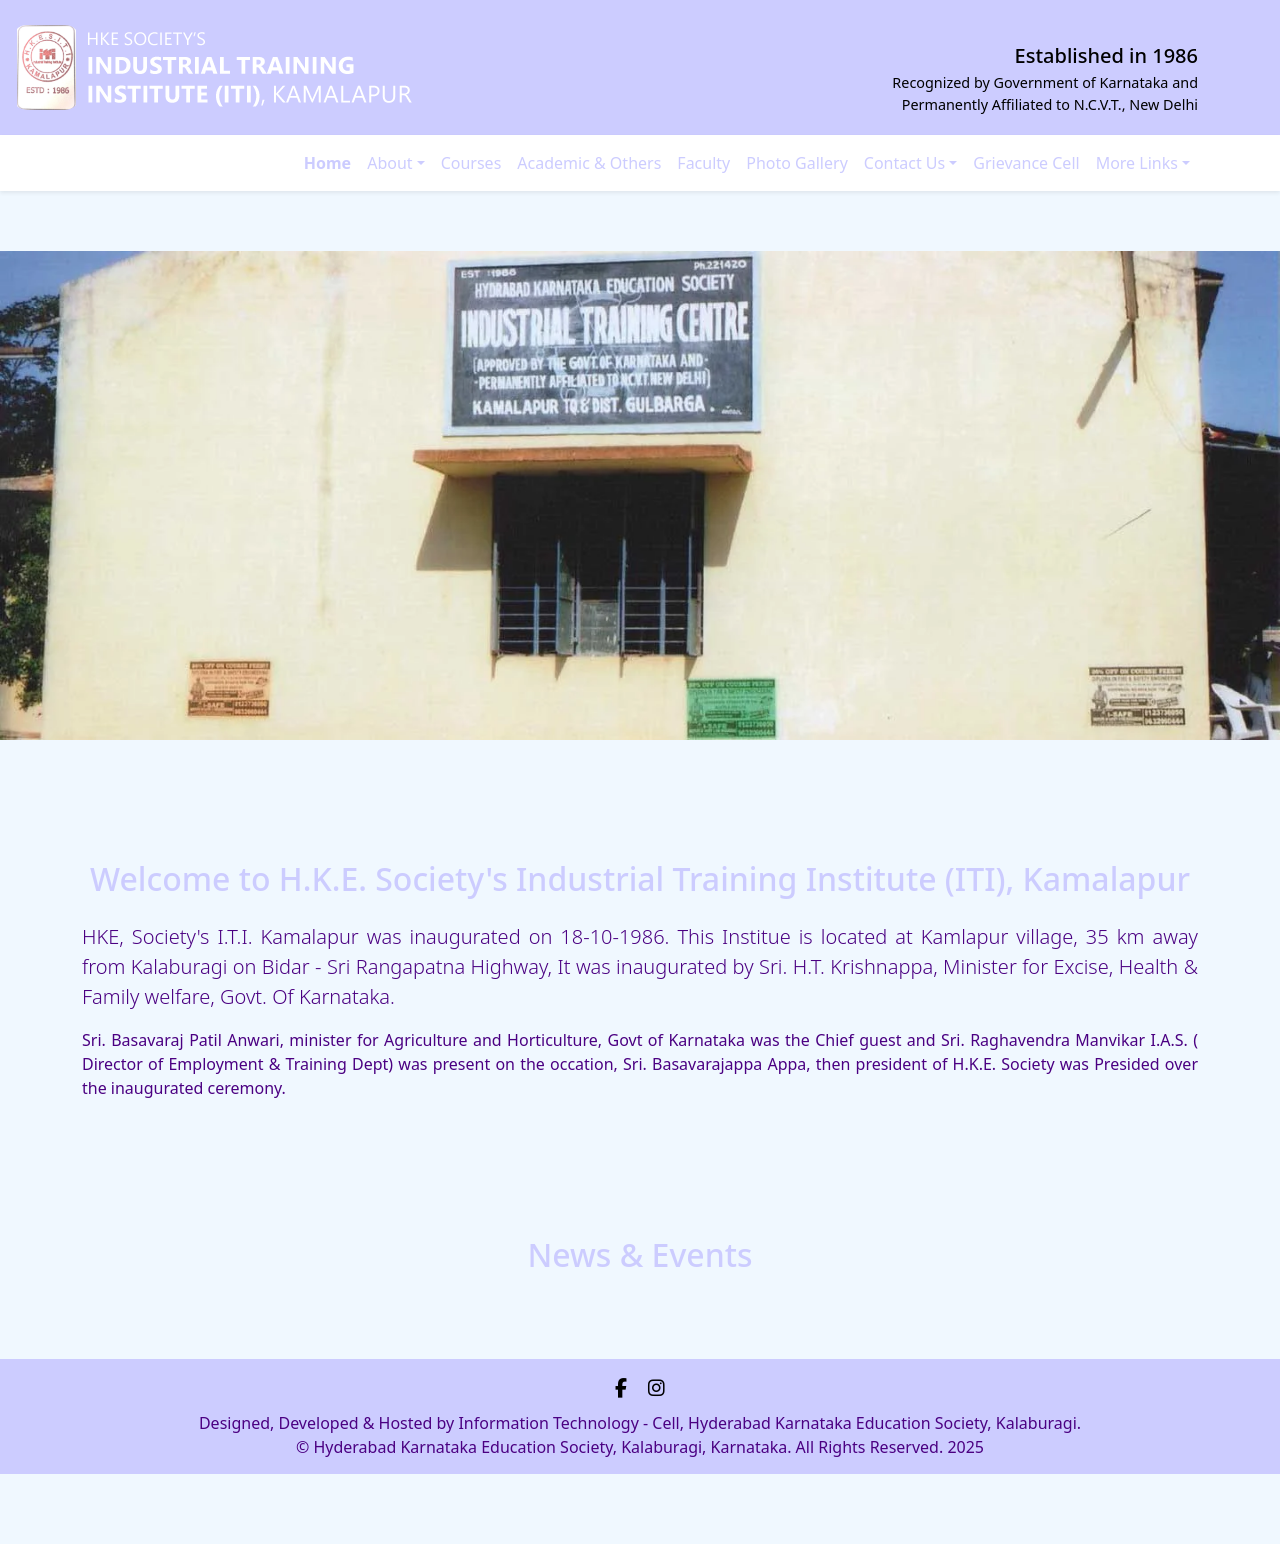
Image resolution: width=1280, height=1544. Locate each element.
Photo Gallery (797, 163)
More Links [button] (1137, 163)
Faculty (703, 163)
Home (327, 163)
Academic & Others (589, 163)
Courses (471, 163)
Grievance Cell (1026, 163)
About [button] (389, 163)
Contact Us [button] (904, 163)
